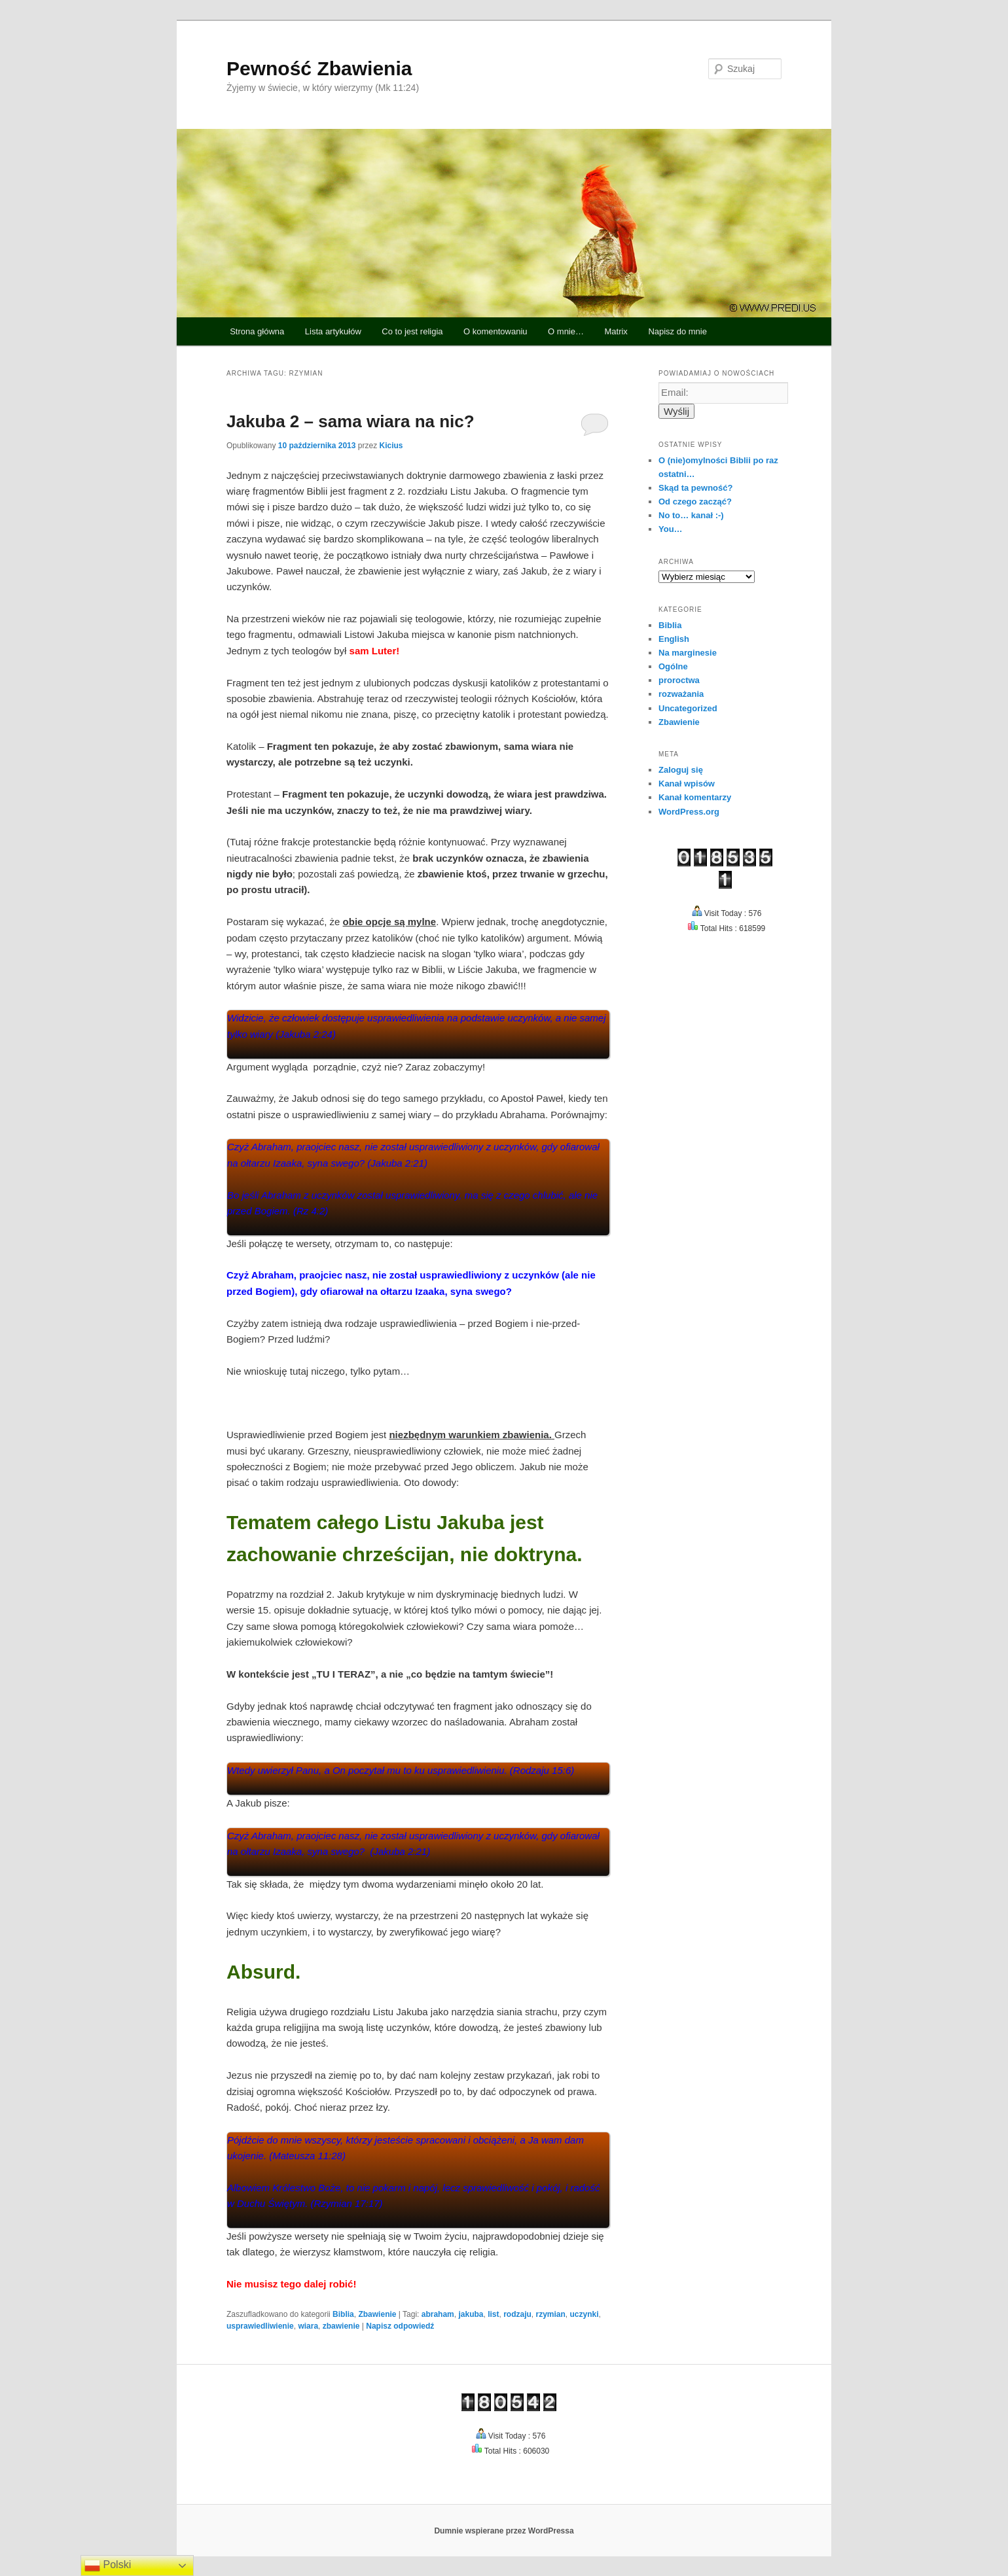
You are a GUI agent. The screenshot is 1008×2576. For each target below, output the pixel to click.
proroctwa (679, 680)
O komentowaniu (495, 331)
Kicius (391, 445)
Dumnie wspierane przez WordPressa (503, 2530)
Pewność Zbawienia (319, 68)
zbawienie (341, 2326)
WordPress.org (688, 812)
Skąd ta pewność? (695, 488)
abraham (438, 2314)
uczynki (584, 2314)
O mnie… (566, 331)
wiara (308, 2326)
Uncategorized (687, 708)
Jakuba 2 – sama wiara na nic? (350, 421)
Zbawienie (377, 2314)
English (673, 639)
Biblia (343, 2314)
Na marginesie (687, 653)
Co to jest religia (412, 331)
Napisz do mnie (677, 331)
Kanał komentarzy (694, 797)
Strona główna (257, 331)
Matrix (615, 331)
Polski (107, 2565)
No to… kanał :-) (691, 515)
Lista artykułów (333, 331)
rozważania (681, 694)
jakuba (470, 2314)
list (493, 2314)
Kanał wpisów (686, 783)
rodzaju (517, 2314)
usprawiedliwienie (260, 2326)
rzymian (551, 2314)
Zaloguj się (680, 770)
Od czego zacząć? (695, 501)
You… (670, 529)
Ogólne (673, 666)
